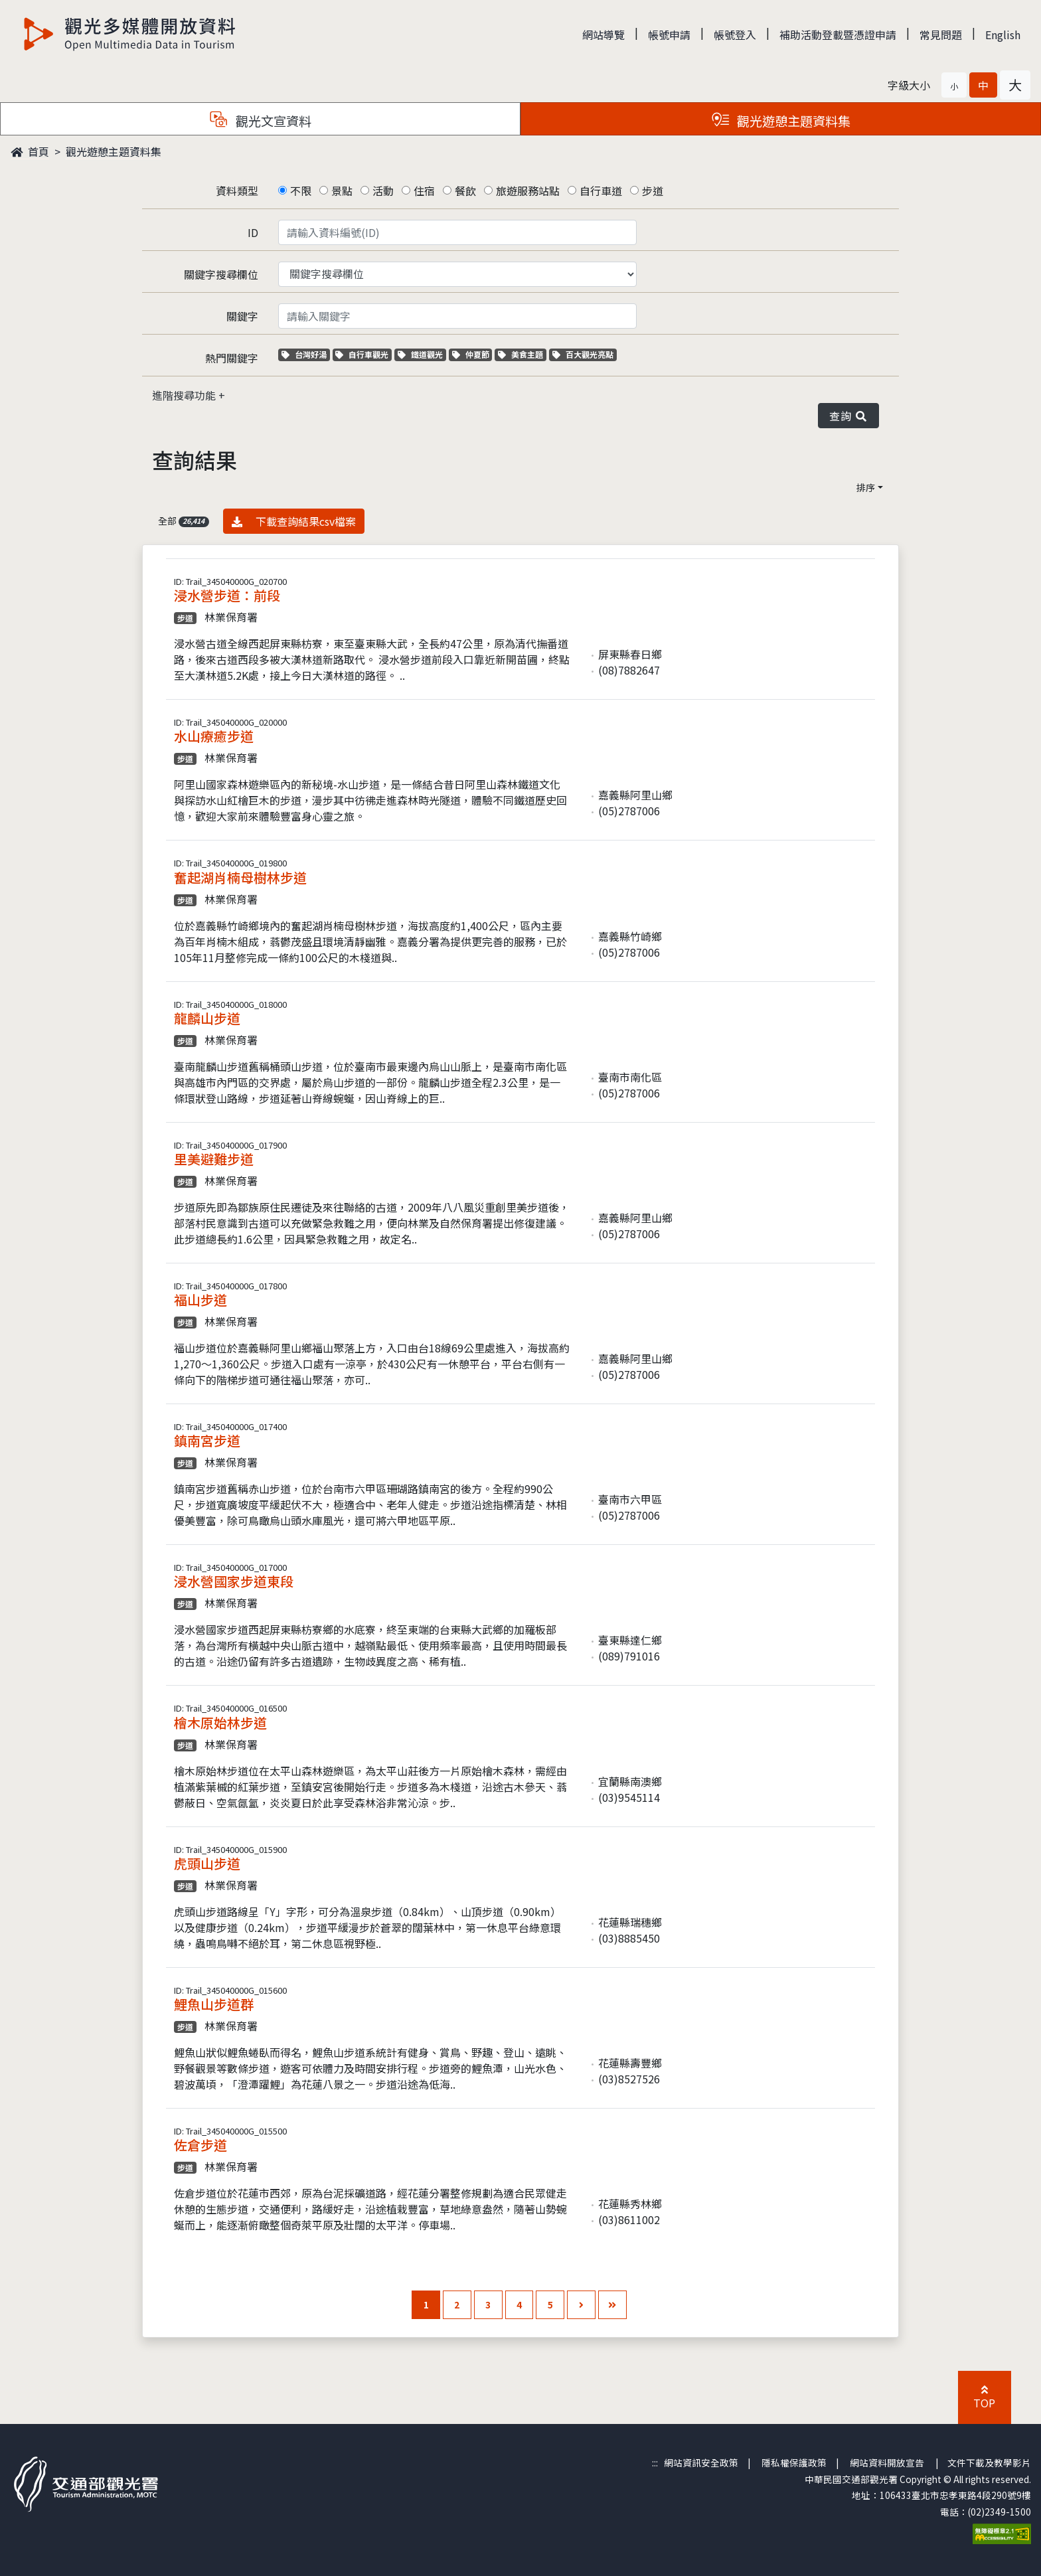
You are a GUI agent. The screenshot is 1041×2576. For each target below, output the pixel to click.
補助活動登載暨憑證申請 (837, 34)
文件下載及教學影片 (989, 2462)
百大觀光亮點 (582, 354)
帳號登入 (735, 34)
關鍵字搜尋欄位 (221, 274)
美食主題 (522, 354)
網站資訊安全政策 (701, 2462)
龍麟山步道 (207, 1018)
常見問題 (941, 34)
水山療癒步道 (214, 736)
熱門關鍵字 (231, 358)
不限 (300, 191)
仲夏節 (472, 354)
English (1002, 34)
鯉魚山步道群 (214, 2004)
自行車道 (601, 191)
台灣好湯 (305, 354)
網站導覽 (603, 34)
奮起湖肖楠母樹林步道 (240, 877)
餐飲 (465, 191)
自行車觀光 (361, 354)
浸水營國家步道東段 (233, 1581)
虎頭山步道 (207, 1863)
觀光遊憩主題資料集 (113, 151)
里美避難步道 (214, 1158)
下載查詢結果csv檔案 (294, 521)
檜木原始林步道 (220, 1722)
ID (253, 232)
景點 (342, 191)
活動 (383, 191)
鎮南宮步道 (207, 1440)
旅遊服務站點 (528, 191)
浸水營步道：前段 (227, 595)
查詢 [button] (848, 416)
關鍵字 (242, 316)
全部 (183, 520)
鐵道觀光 (422, 354)
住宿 (424, 191)
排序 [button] (865, 487)
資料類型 (237, 191)
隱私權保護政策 (794, 2462)
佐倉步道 (200, 2144)
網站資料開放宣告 (887, 2462)
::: (655, 2462)
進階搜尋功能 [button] (185, 395)
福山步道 (200, 1299)
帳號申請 (669, 34)
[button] (954, 85)
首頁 (30, 151)
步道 (652, 191)
